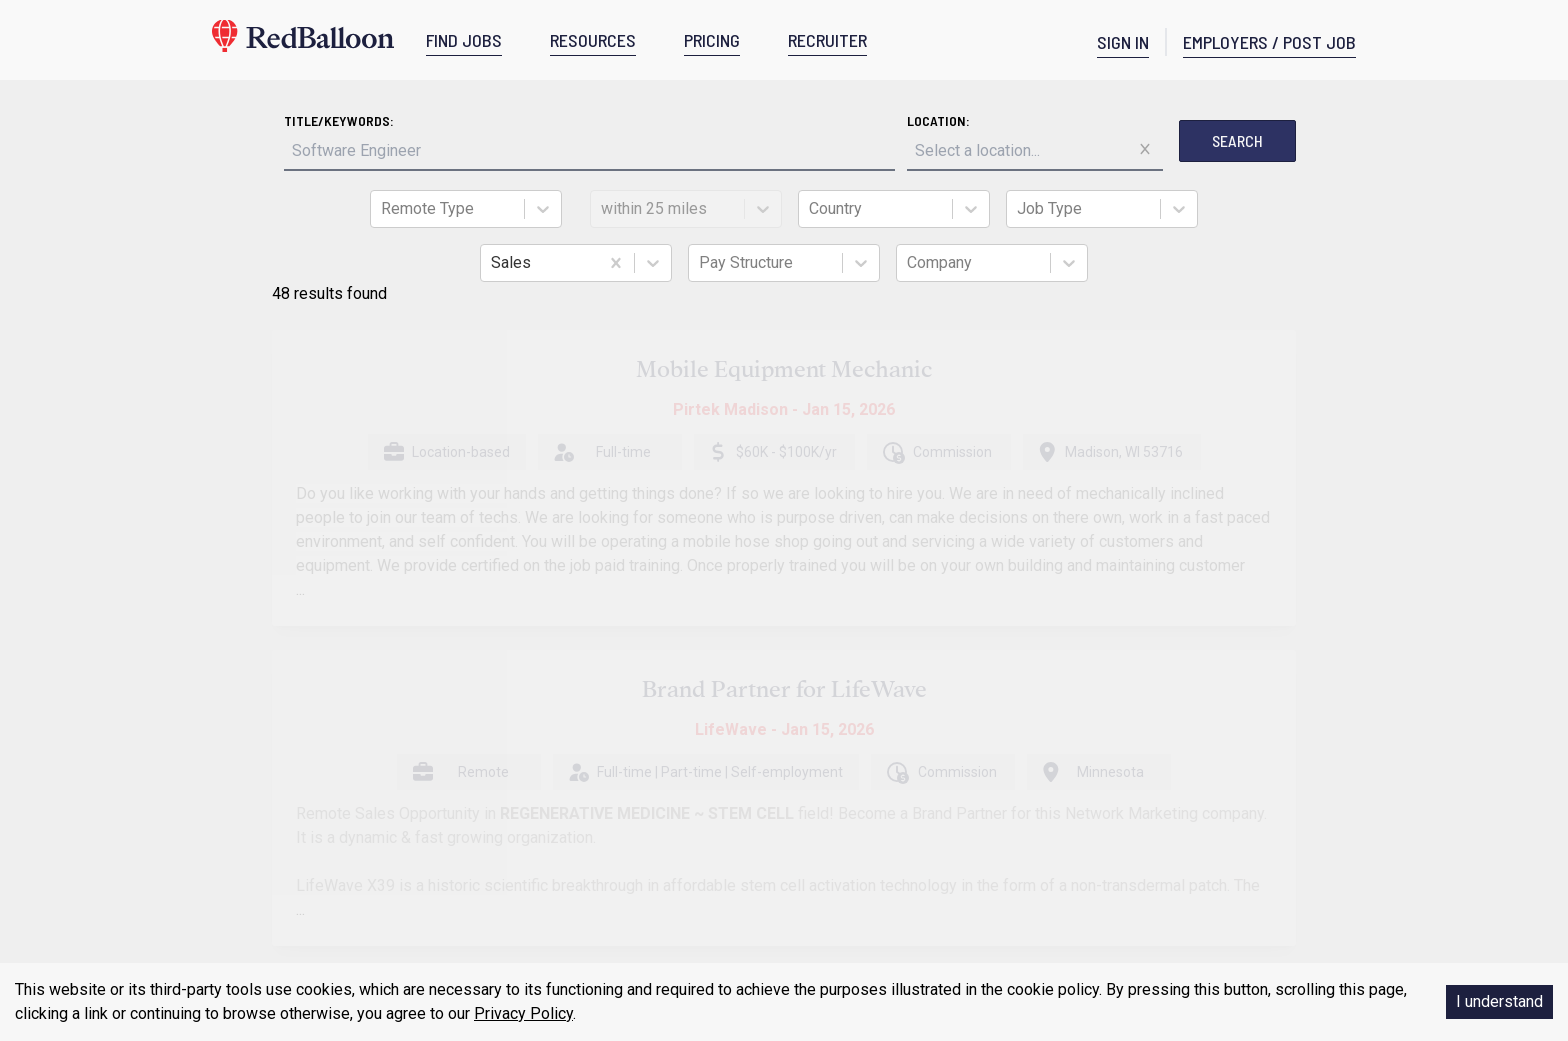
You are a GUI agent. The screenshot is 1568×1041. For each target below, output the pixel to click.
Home (259, 747)
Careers (264, 887)
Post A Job (527, 783)
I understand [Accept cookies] (1499, 1001)
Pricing (262, 867)
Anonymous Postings (562, 861)
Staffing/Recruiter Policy (569, 835)
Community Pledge (840, 845)
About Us (269, 787)
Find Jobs (812, 807)
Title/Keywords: (523, 120)
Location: (755, 120)
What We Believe (544, 809)
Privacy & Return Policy (312, 827)
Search (1054, 140)
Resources (274, 847)
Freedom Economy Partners (582, 887)
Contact (265, 767)
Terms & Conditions (302, 807)
